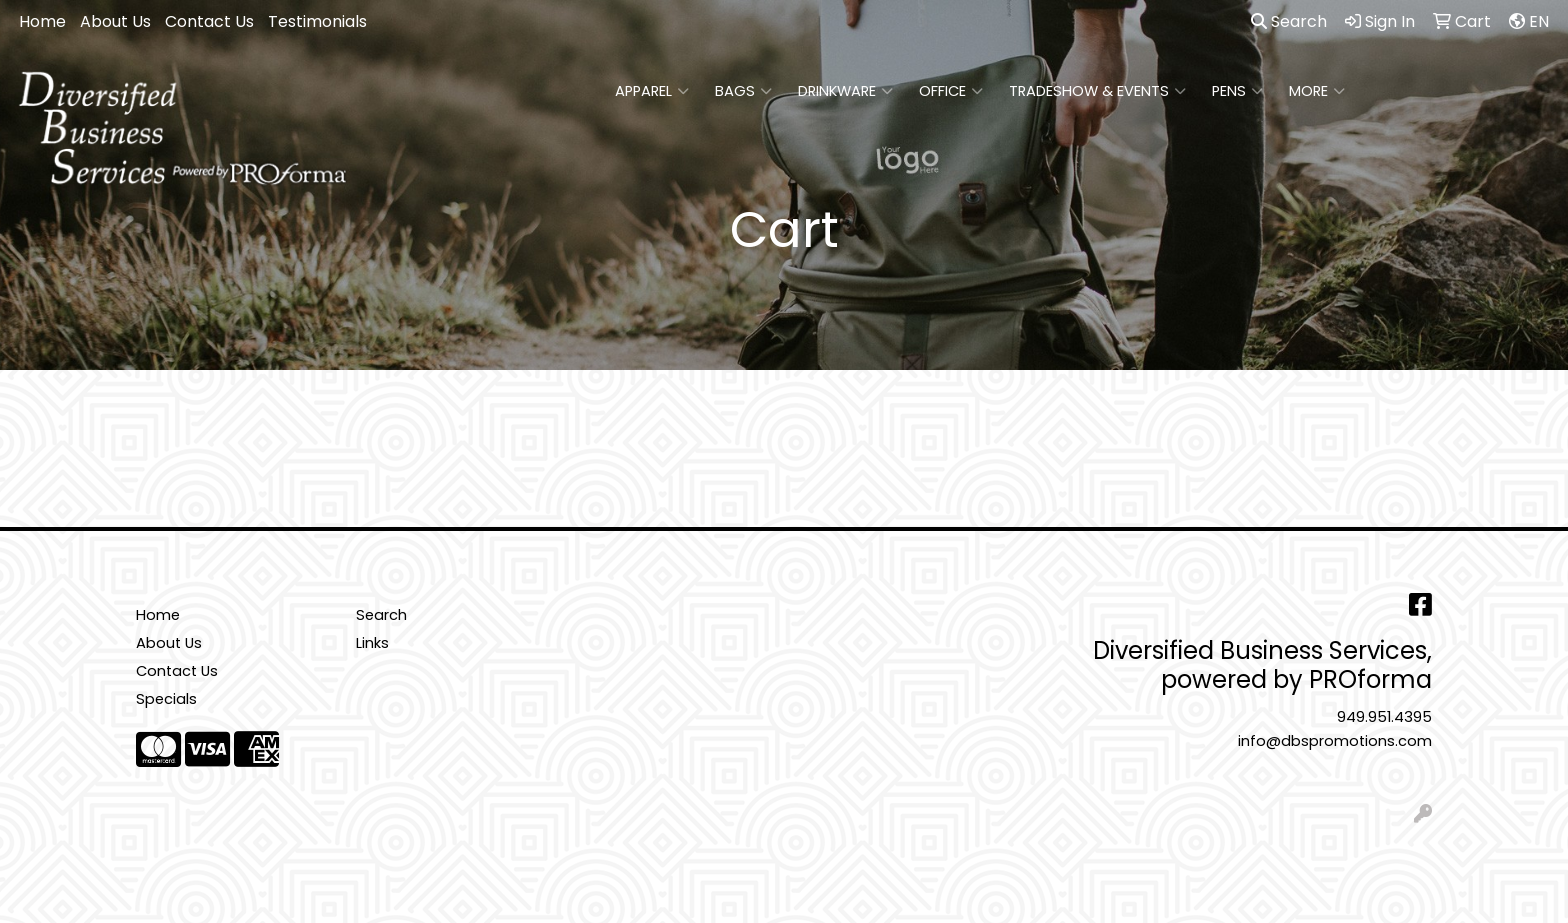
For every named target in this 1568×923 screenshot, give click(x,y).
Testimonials (317, 21)
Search (1289, 21)
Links (372, 643)
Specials (166, 699)
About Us (115, 21)
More (1317, 91)
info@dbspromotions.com (1335, 741)
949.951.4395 (1384, 717)
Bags (743, 91)
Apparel (652, 91)
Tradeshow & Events (1097, 91)
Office (951, 91)
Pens (1237, 91)
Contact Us (209, 21)
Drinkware (845, 91)
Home (42, 21)
